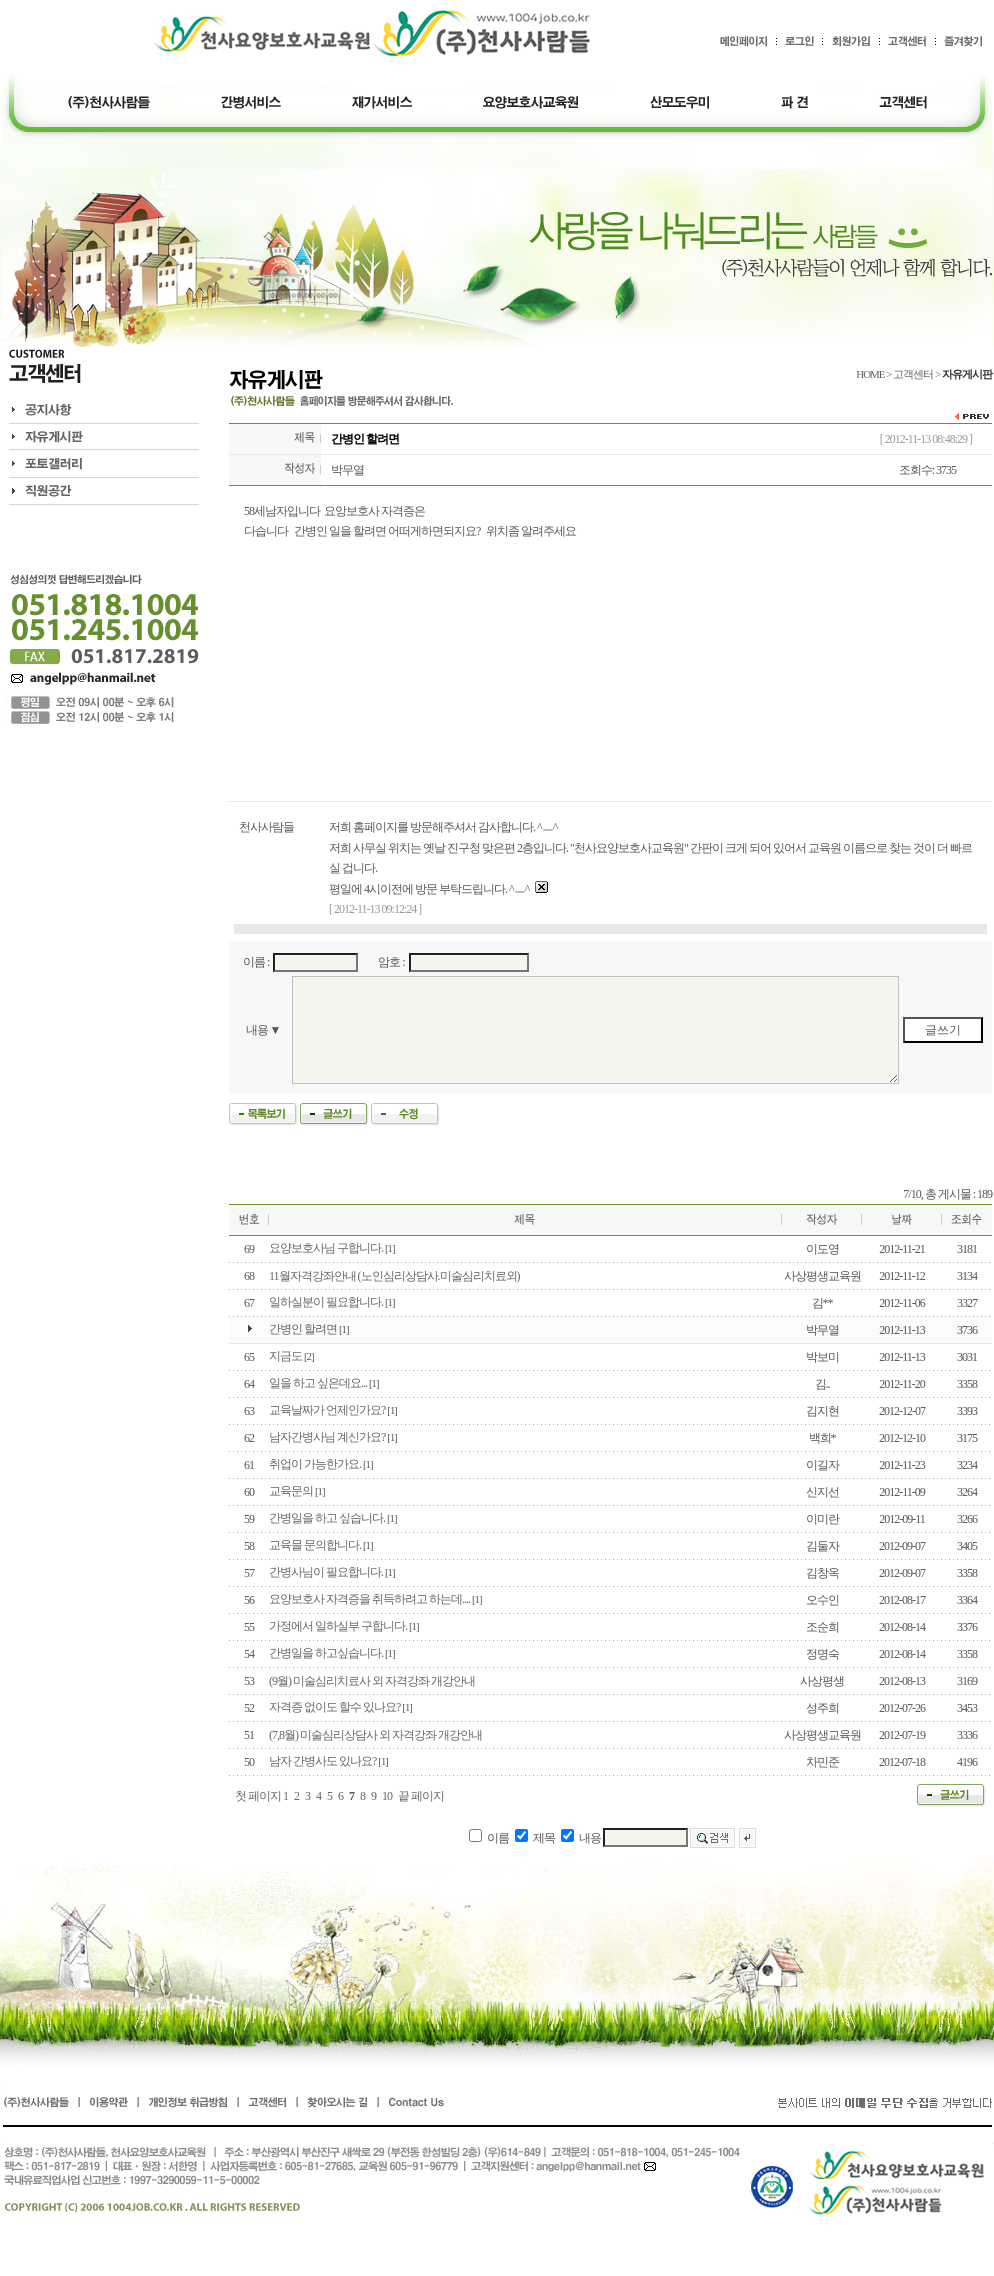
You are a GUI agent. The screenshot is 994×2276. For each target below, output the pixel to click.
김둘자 (822, 1546)
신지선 (822, 1492)
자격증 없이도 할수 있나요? (334, 1707)
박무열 (347, 470)
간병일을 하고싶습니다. (326, 1653)
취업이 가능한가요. (315, 1464)
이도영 (822, 1249)
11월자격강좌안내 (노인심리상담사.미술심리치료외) (394, 1276)
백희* (822, 1438)
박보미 (822, 1357)
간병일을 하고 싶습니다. (327, 1518)
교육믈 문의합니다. (315, 1545)
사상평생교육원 (822, 1276)
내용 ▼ (263, 1030)
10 (387, 1796)
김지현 (822, 1411)
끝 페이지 (421, 1796)
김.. (822, 1384)
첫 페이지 (258, 1796)
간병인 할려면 (303, 1329)
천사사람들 (266, 827)
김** (822, 1303)
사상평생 (822, 1681)
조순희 (822, 1627)
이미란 (822, 1519)
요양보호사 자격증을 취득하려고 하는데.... (369, 1599)
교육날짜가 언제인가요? (327, 1410)
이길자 (822, 1465)
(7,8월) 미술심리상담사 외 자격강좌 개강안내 (375, 1735)
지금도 (285, 1356)
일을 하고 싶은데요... (318, 1383)
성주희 (822, 1708)
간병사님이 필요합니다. (326, 1572)
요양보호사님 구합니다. (326, 1248)
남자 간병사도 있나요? (322, 1761)
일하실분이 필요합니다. (326, 1302)
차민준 (822, 1762)
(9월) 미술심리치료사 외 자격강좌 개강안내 (372, 1681)
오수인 (822, 1600)
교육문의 (291, 1491)
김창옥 (822, 1573)
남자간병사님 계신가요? (327, 1437)
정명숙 (822, 1654)
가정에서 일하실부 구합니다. (338, 1626)
